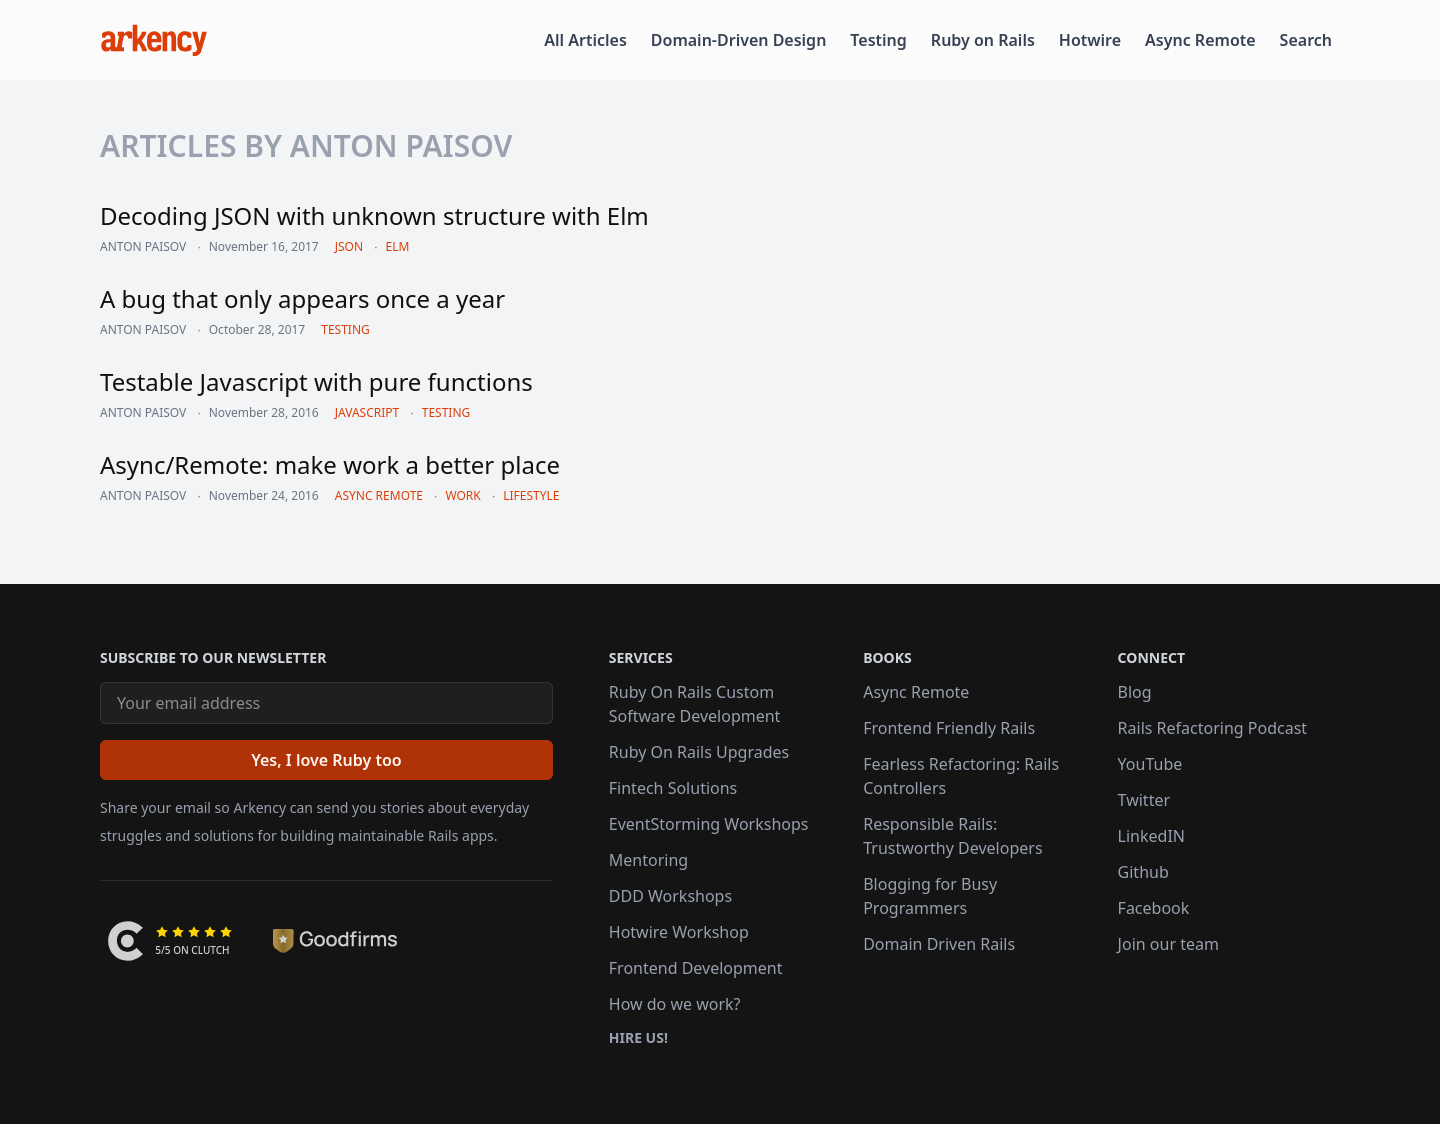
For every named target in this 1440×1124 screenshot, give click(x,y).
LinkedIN (1151, 836)
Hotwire (1090, 40)
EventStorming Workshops (709, 824)
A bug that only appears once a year (302, 298)
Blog (1135, 692)
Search (1306, 40)
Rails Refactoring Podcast (1213, 728)
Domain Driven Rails (939, 944)
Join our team (1168, 944)
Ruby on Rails (983, 40)
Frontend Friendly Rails (949, 728)
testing (345, 329)
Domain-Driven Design (739, 40)
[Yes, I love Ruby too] (326, 760)
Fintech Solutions (673, 788)
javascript (367, 412)
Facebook (1154, 908)
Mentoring (648, 860)
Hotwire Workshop (679, 932)
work (462, 495)
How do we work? (675, 1004)
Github (1143, 872)
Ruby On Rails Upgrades (699, 752)
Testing (878, 40)
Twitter (1144, 800)
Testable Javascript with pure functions (316, 381)
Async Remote (1200, 40)
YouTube (1150, 764)
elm (398, 246)
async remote (379, 495)
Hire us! (638, 1037)
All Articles (585, 40)
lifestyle (531, 495)
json (349, 246)
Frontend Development (696, 968)
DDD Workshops (670, 896)
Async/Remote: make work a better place (330, 464)
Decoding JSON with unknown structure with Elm (374, 215)
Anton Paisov (143, 247)
